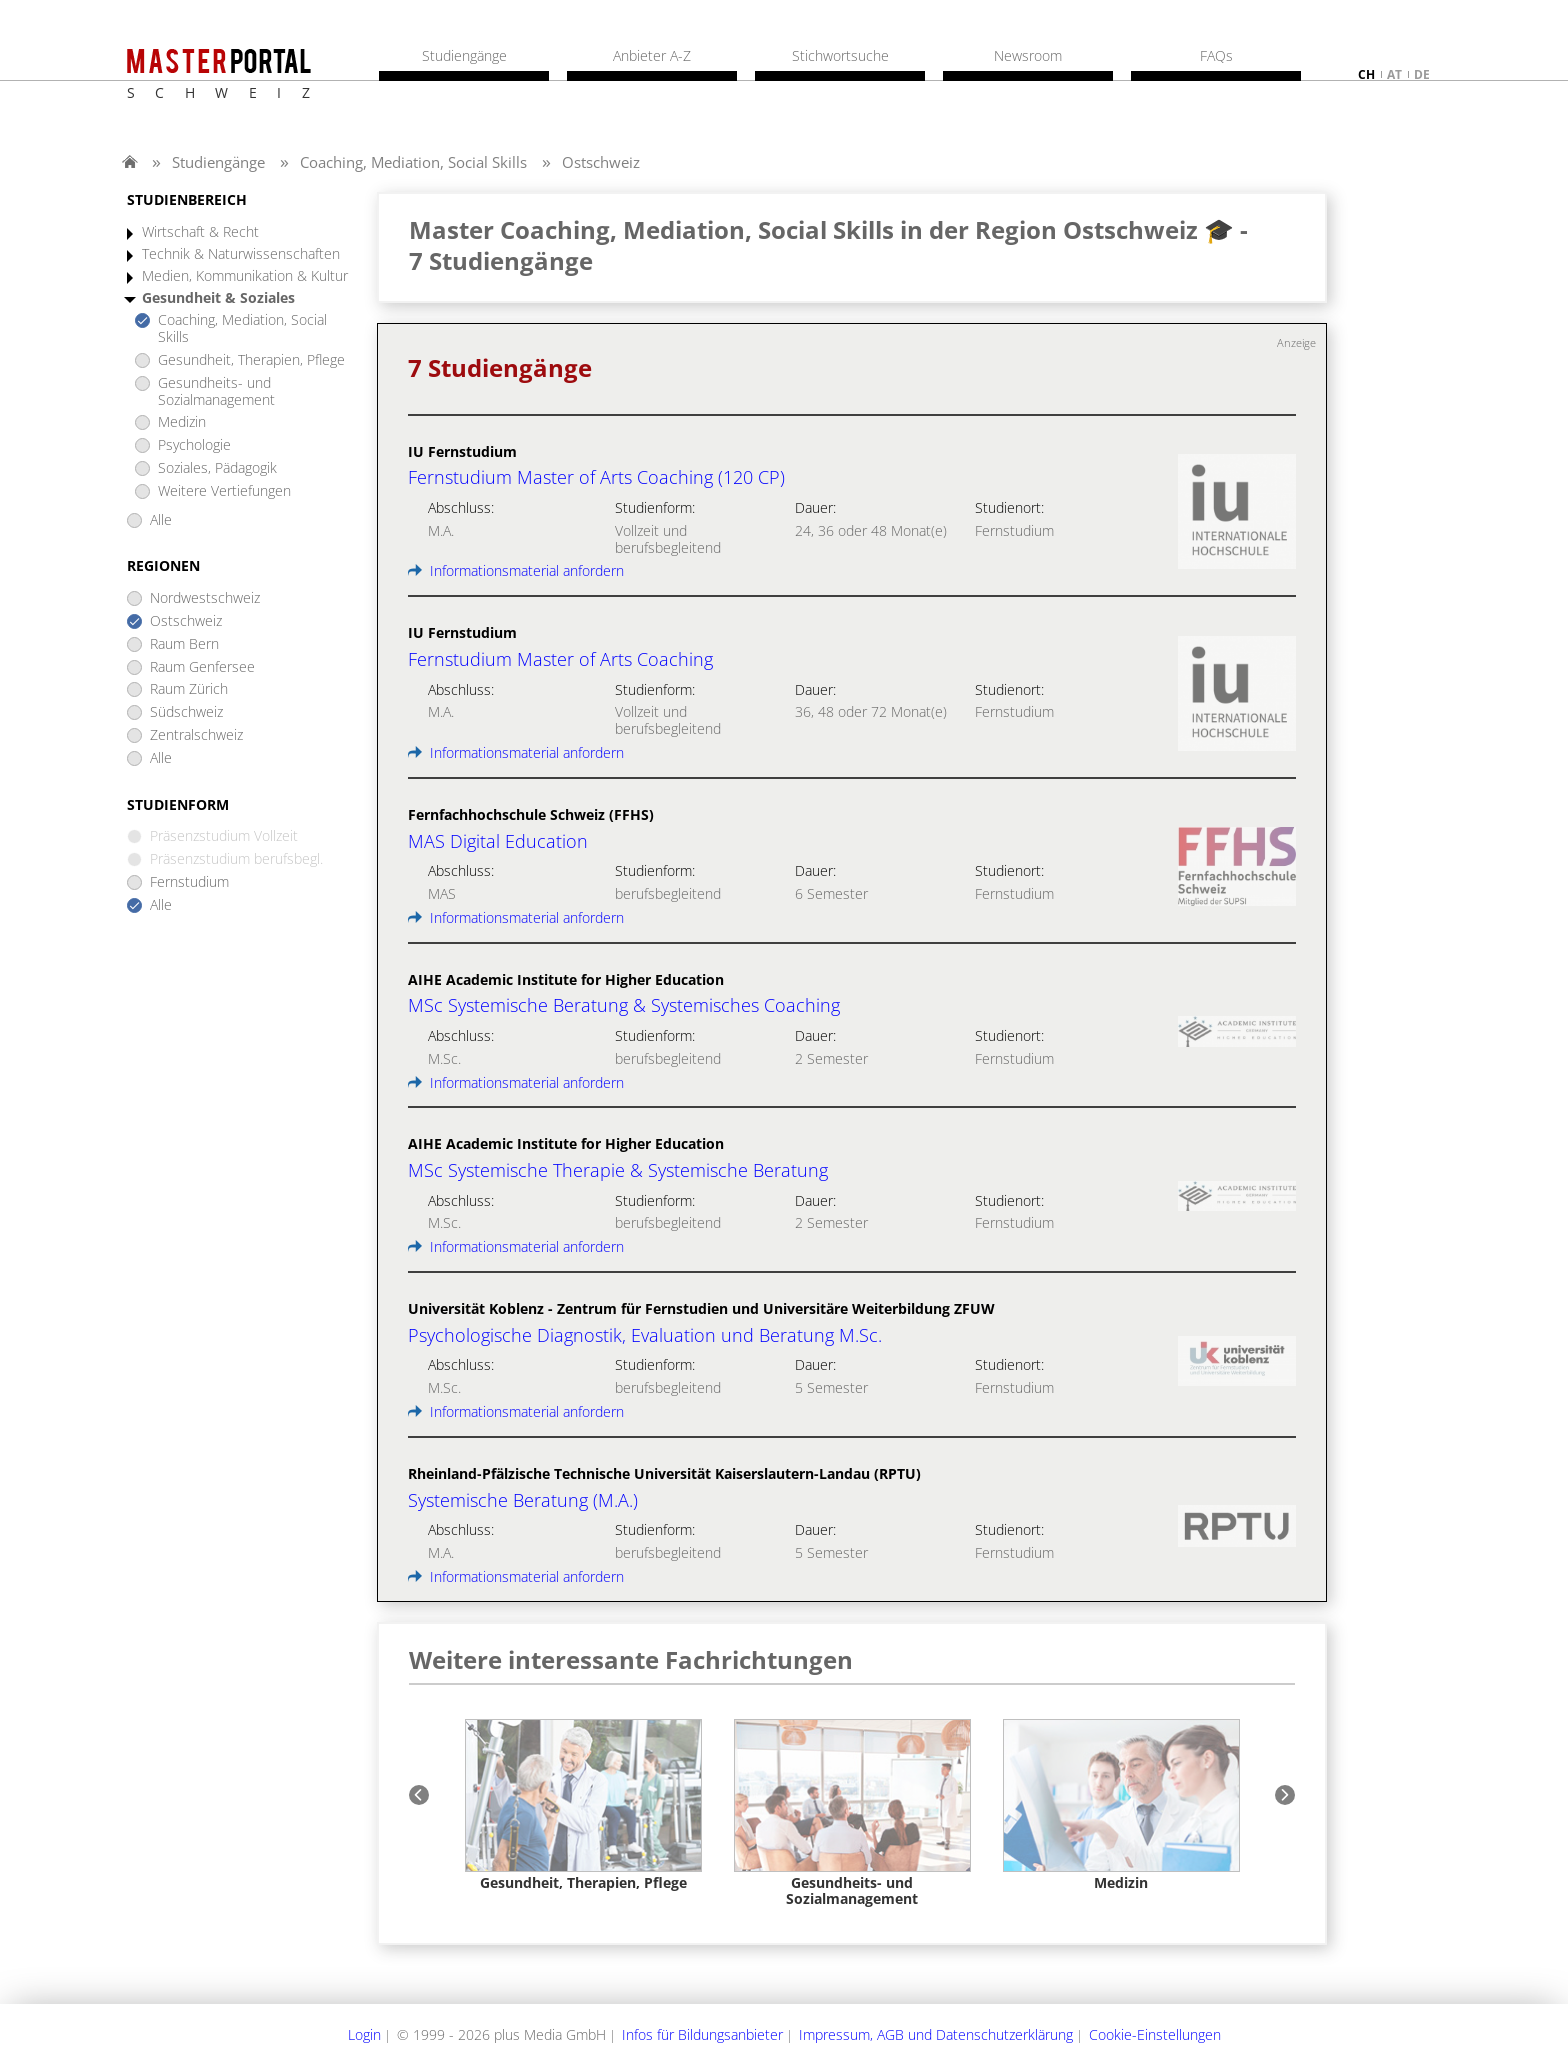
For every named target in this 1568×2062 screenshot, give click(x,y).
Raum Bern (184, 644)
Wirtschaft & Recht (200, 232)
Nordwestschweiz (205, 598)
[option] (583, 1805)
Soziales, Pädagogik (217, 468)
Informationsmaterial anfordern (516, 570)
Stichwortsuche (840, 56)
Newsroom (1028, 56)
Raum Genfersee (202, 667)
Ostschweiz (601, 162)
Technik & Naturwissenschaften (241, 254)
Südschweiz (186, 712)
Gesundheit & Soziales (218, 298)
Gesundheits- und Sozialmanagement (216, 392)
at (1394, 74)
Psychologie (194, 445)
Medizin (182, 422)
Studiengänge (218, 162)
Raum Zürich (189, 689)
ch (1366, 74)
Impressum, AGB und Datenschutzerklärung (936, 2034)
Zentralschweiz (196, 735)
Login (364, 2034)
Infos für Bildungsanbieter (702, 2034)
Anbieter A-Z (652, 56)
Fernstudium (189, 882)
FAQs (1216, 56)
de (1422, 74)
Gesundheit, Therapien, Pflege (251, 360)
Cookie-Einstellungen (1155, 2034)
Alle (161, 520)
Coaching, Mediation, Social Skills (413, 162)
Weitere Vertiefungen (224, 491)
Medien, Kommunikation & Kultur (245, 276)
